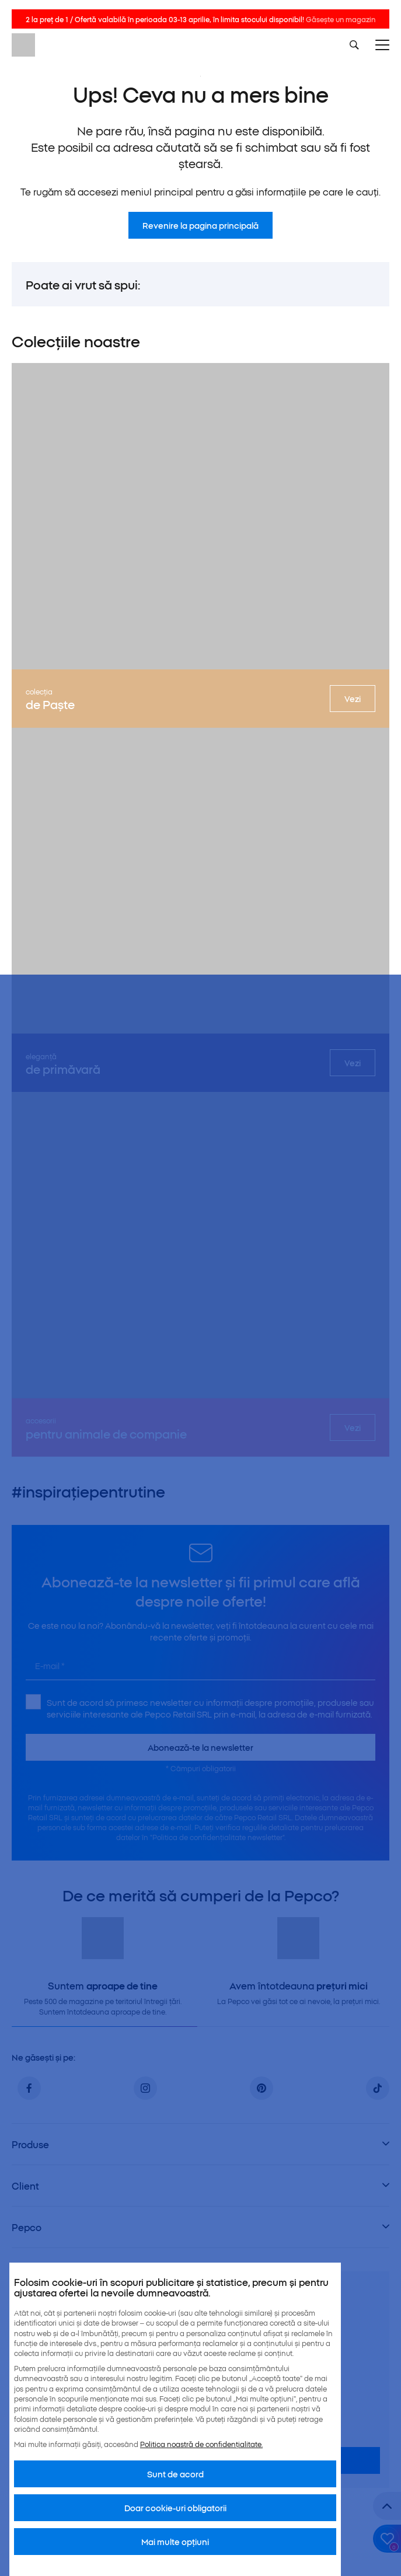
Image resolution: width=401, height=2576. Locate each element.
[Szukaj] (354, 45)
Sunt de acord (175, 2474)
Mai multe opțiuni (175, 2541)
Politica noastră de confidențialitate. (201, 2444)
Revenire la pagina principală (200, 225)
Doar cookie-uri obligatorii (175, 2508)
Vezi (352, 698)
